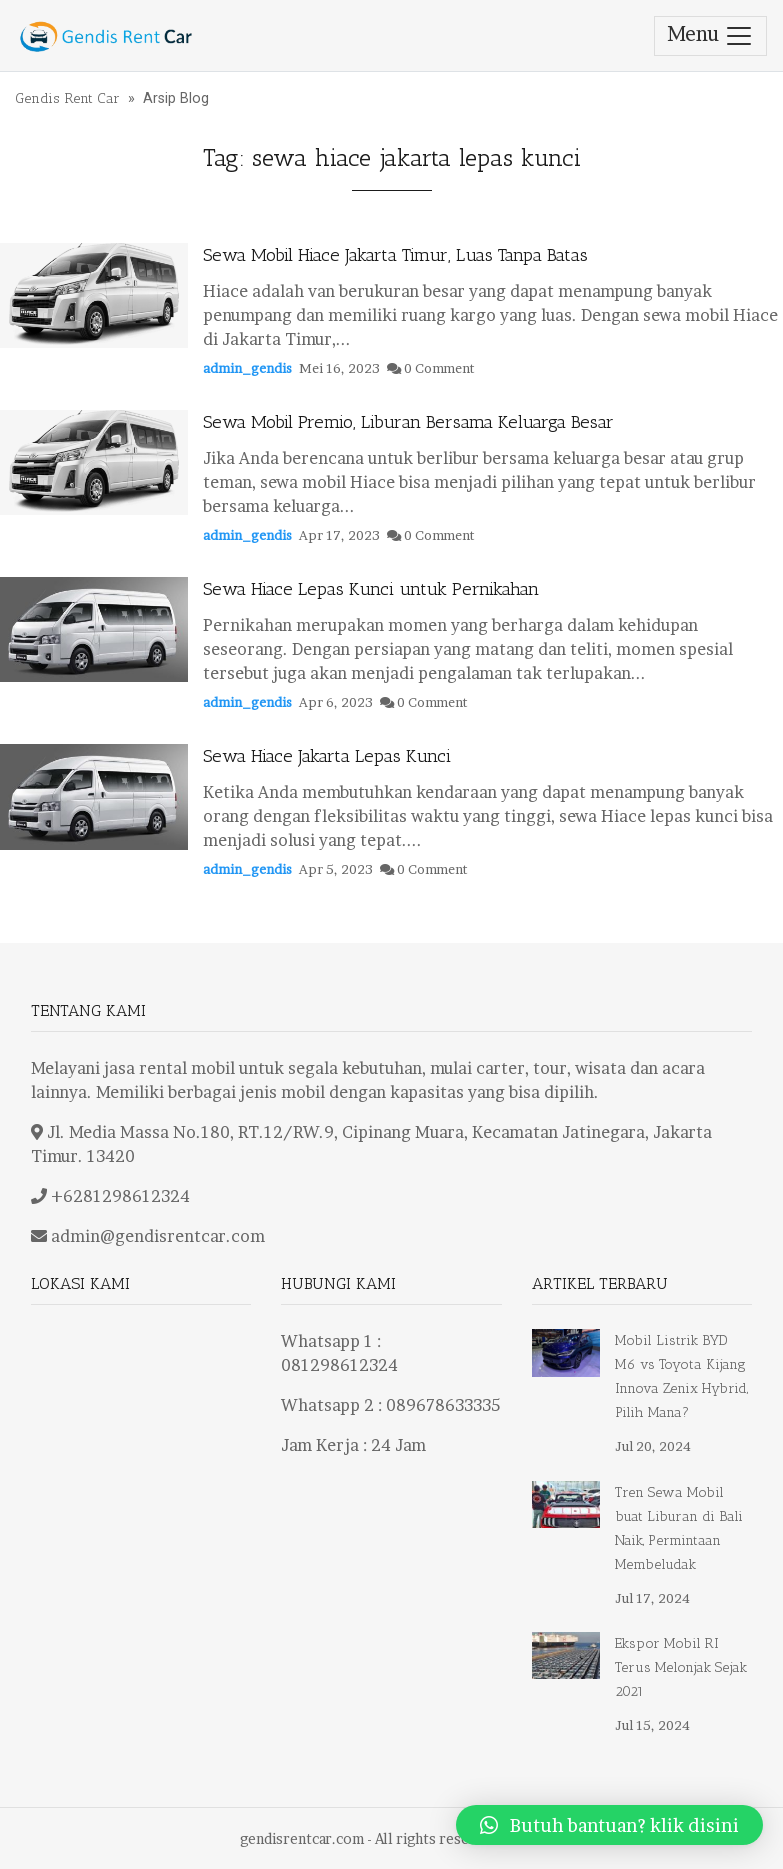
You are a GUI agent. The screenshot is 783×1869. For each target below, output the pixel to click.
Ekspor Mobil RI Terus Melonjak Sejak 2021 (681, 1667)
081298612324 (339, 1365)
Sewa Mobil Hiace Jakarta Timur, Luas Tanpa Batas (395, 255)
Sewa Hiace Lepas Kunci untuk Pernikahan (371, 589)
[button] (609, 1825)
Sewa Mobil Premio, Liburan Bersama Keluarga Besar (408, 422)
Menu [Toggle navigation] (710, 36)
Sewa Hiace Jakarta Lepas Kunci (327, 756)
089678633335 (443, 1405)
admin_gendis (247, 368)
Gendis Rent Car (67, 98)
